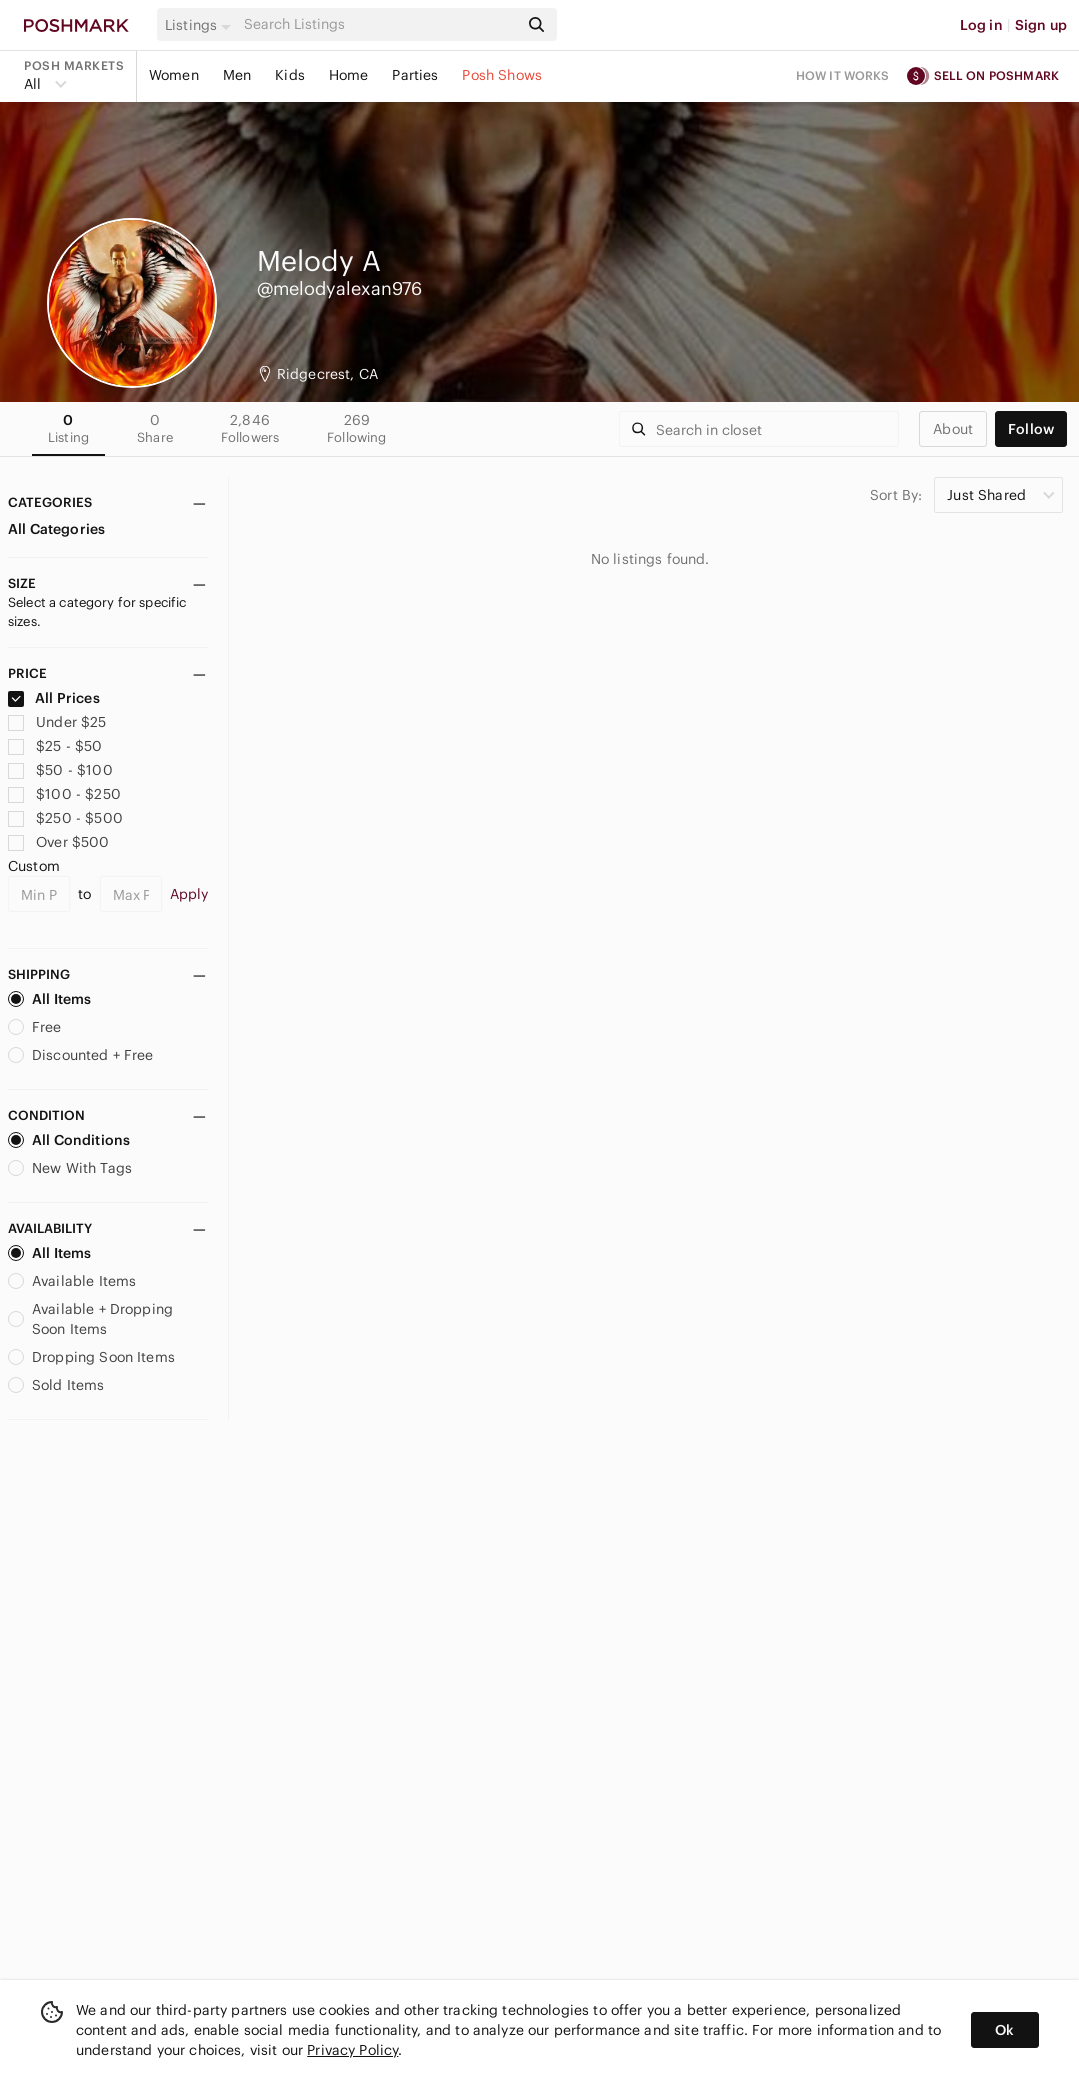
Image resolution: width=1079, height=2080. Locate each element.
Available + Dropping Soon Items (90, 1319)
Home (349, 75)
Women (174, 75)
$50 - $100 (60, 770)
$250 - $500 (65, 818)
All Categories (56, 529)
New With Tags (70, 1168)
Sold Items (56, 1385)
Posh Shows (502, 75)
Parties (415, 75)
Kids (290, 75)
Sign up (1041, 25)
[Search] (379, 24)
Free (35, 1027)
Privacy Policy (352, 2050)
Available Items (72, 1281)
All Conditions (69, 1140)
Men (237, 75)
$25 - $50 (55, 746)
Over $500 (59, 842)
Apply (189, 894)
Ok (1004, 2030)
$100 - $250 (64, 794)
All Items (49, 999)
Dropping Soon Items (91, 1357)
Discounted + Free (81, 1055)
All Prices (54, 698)
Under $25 (57, 722)
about (953, 429)
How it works (843, 75)
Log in (981, 25)
